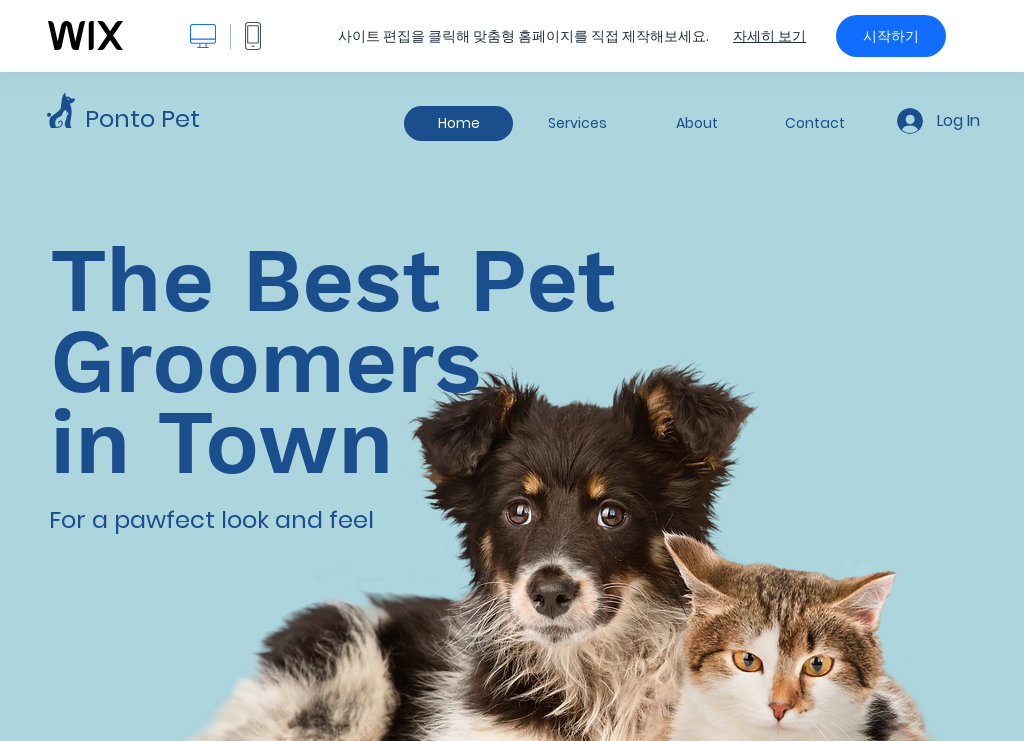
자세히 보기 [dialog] (769, 36)
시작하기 (891, 36)
